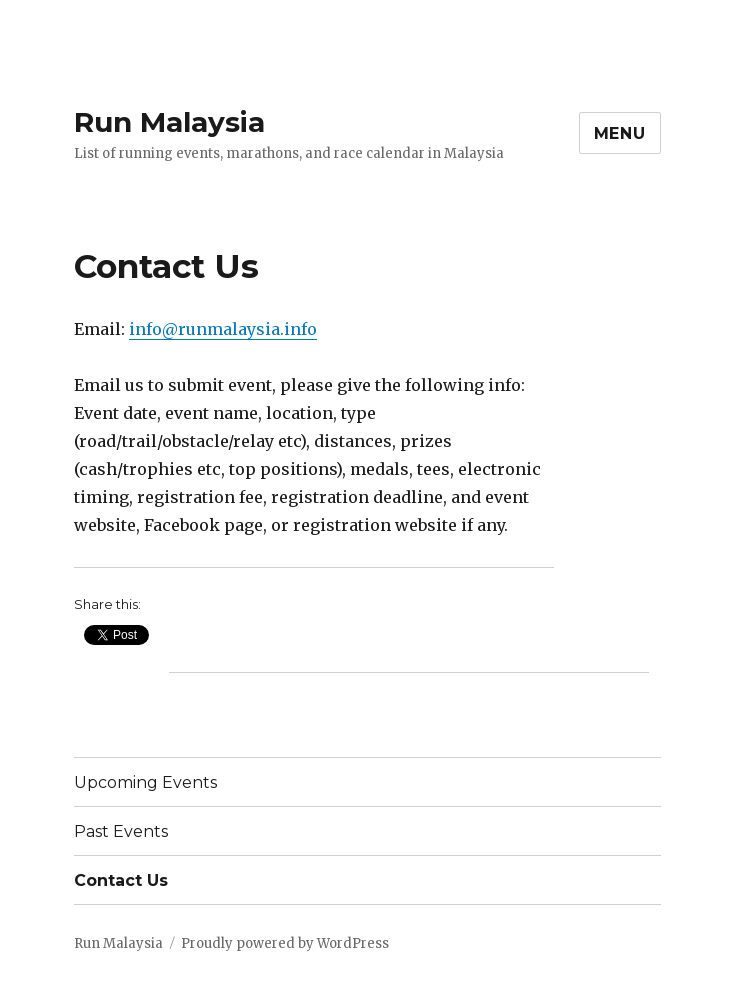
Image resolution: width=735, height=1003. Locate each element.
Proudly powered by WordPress (285, 943)
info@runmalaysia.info (223, 329)
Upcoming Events (145, 782)
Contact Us (121, 880)
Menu (620, 133)
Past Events (121, 831)
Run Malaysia (169, 122)
